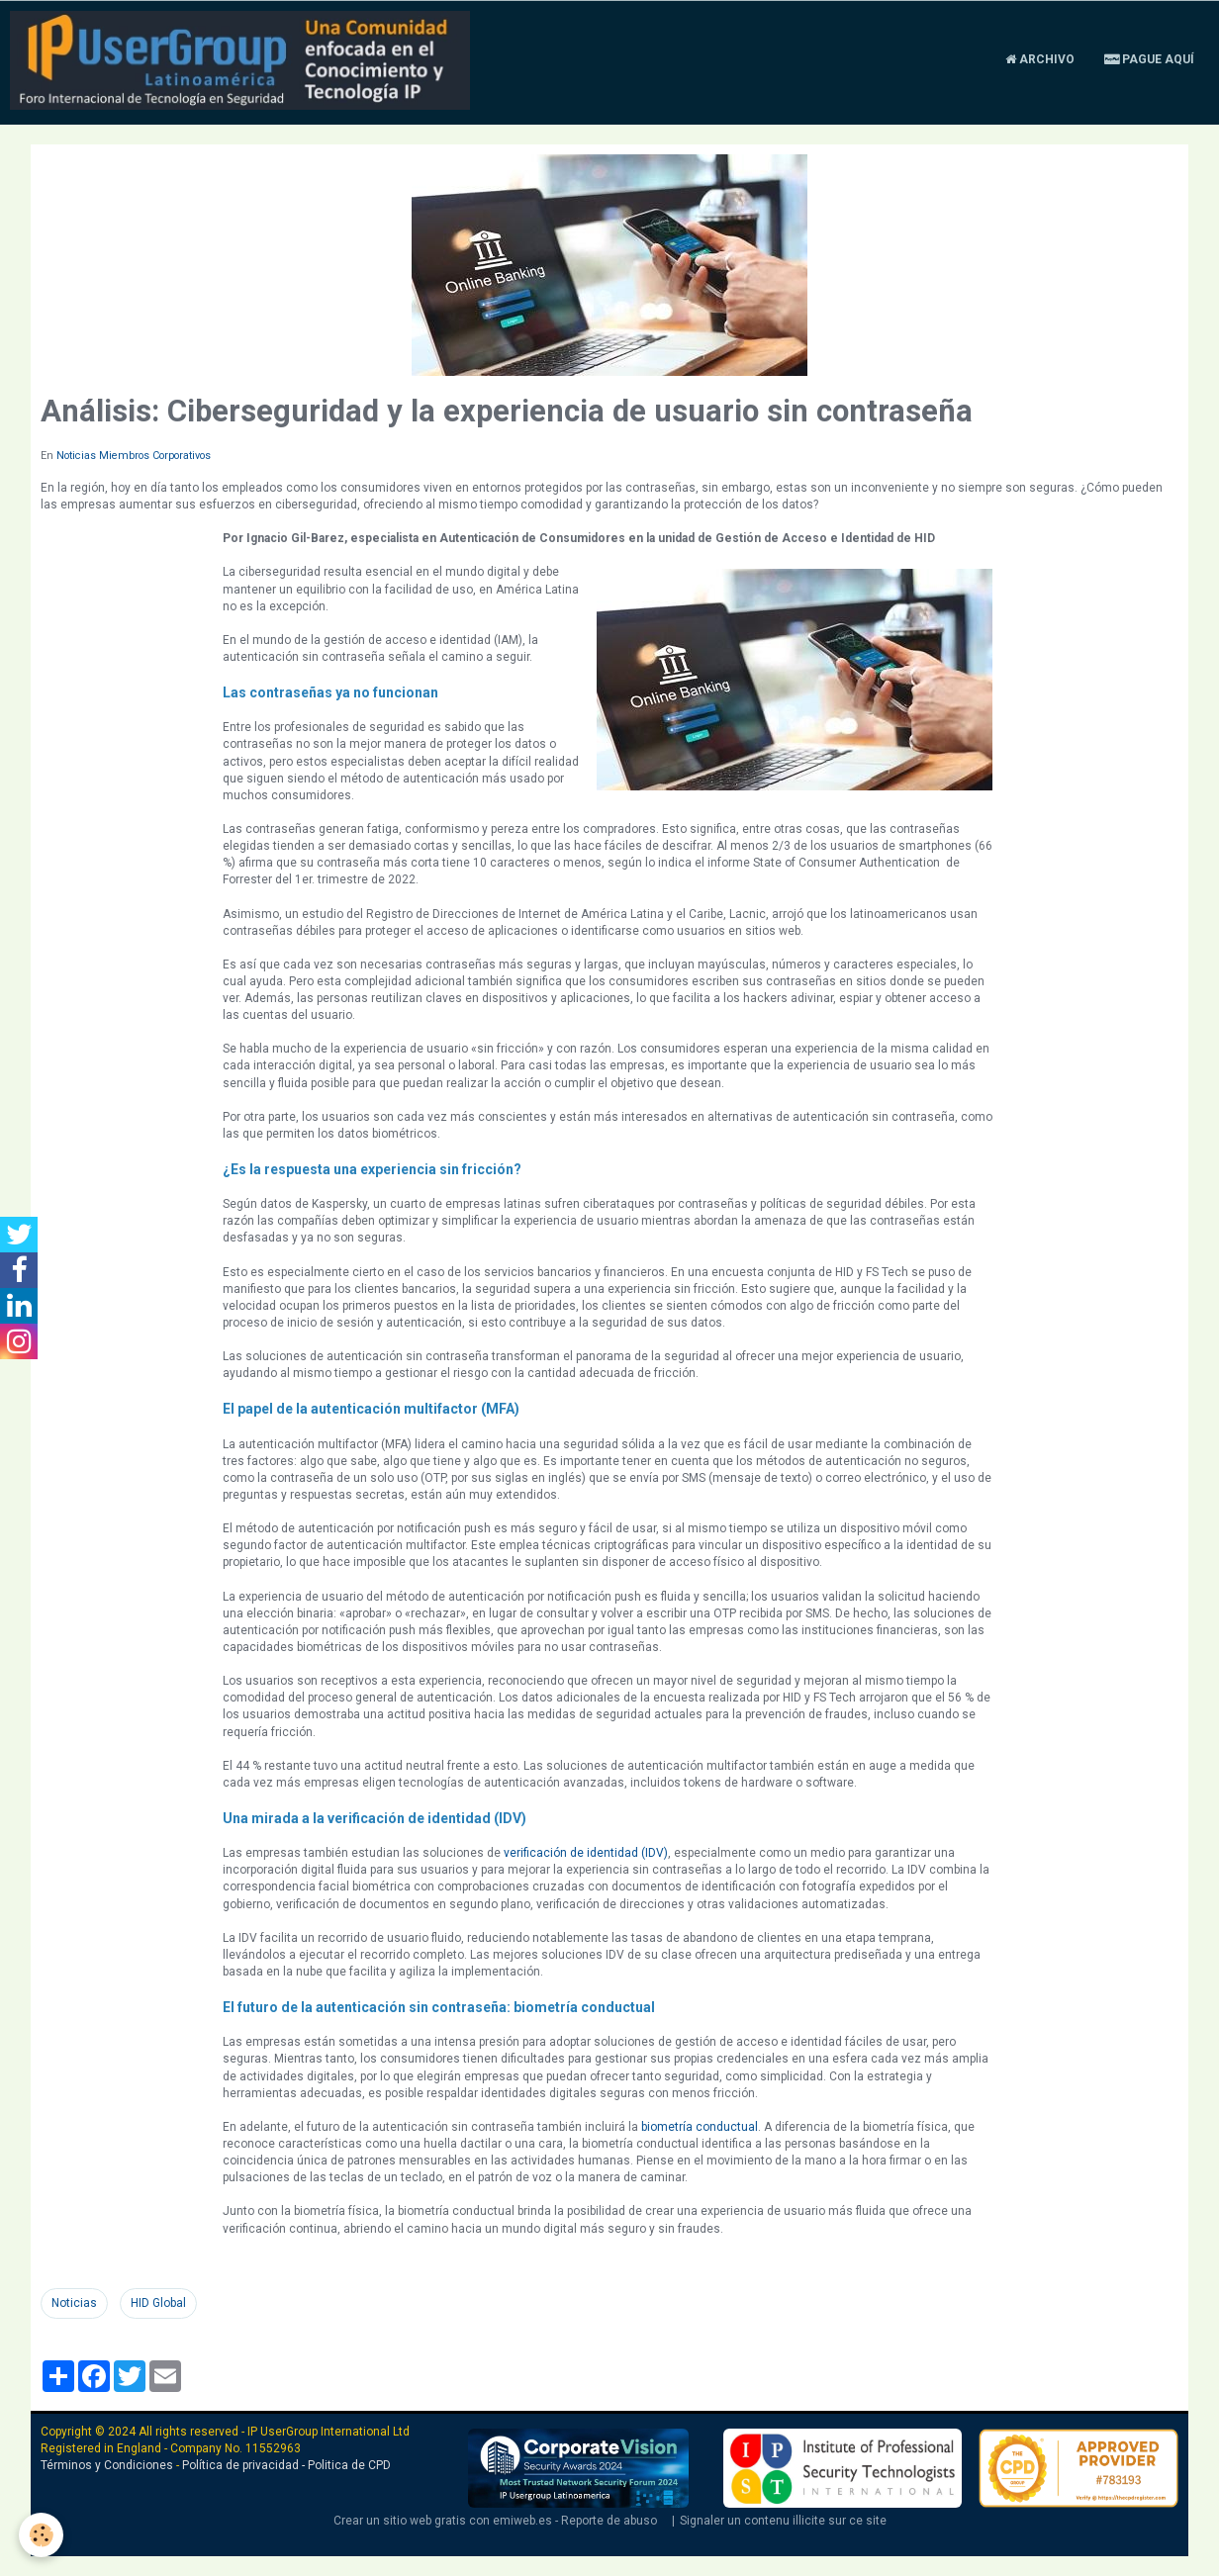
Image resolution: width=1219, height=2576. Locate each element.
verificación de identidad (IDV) (586, 1853)
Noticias (74, 2303)
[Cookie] (42, 2535)
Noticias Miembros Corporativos (133, 455)
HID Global (158, 2303)
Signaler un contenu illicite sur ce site (783, 2521)
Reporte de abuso (609, 2521)
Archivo (1040, 59)
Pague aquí (1149, 59)
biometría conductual (699, 2127)
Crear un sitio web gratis (399, 2521)
